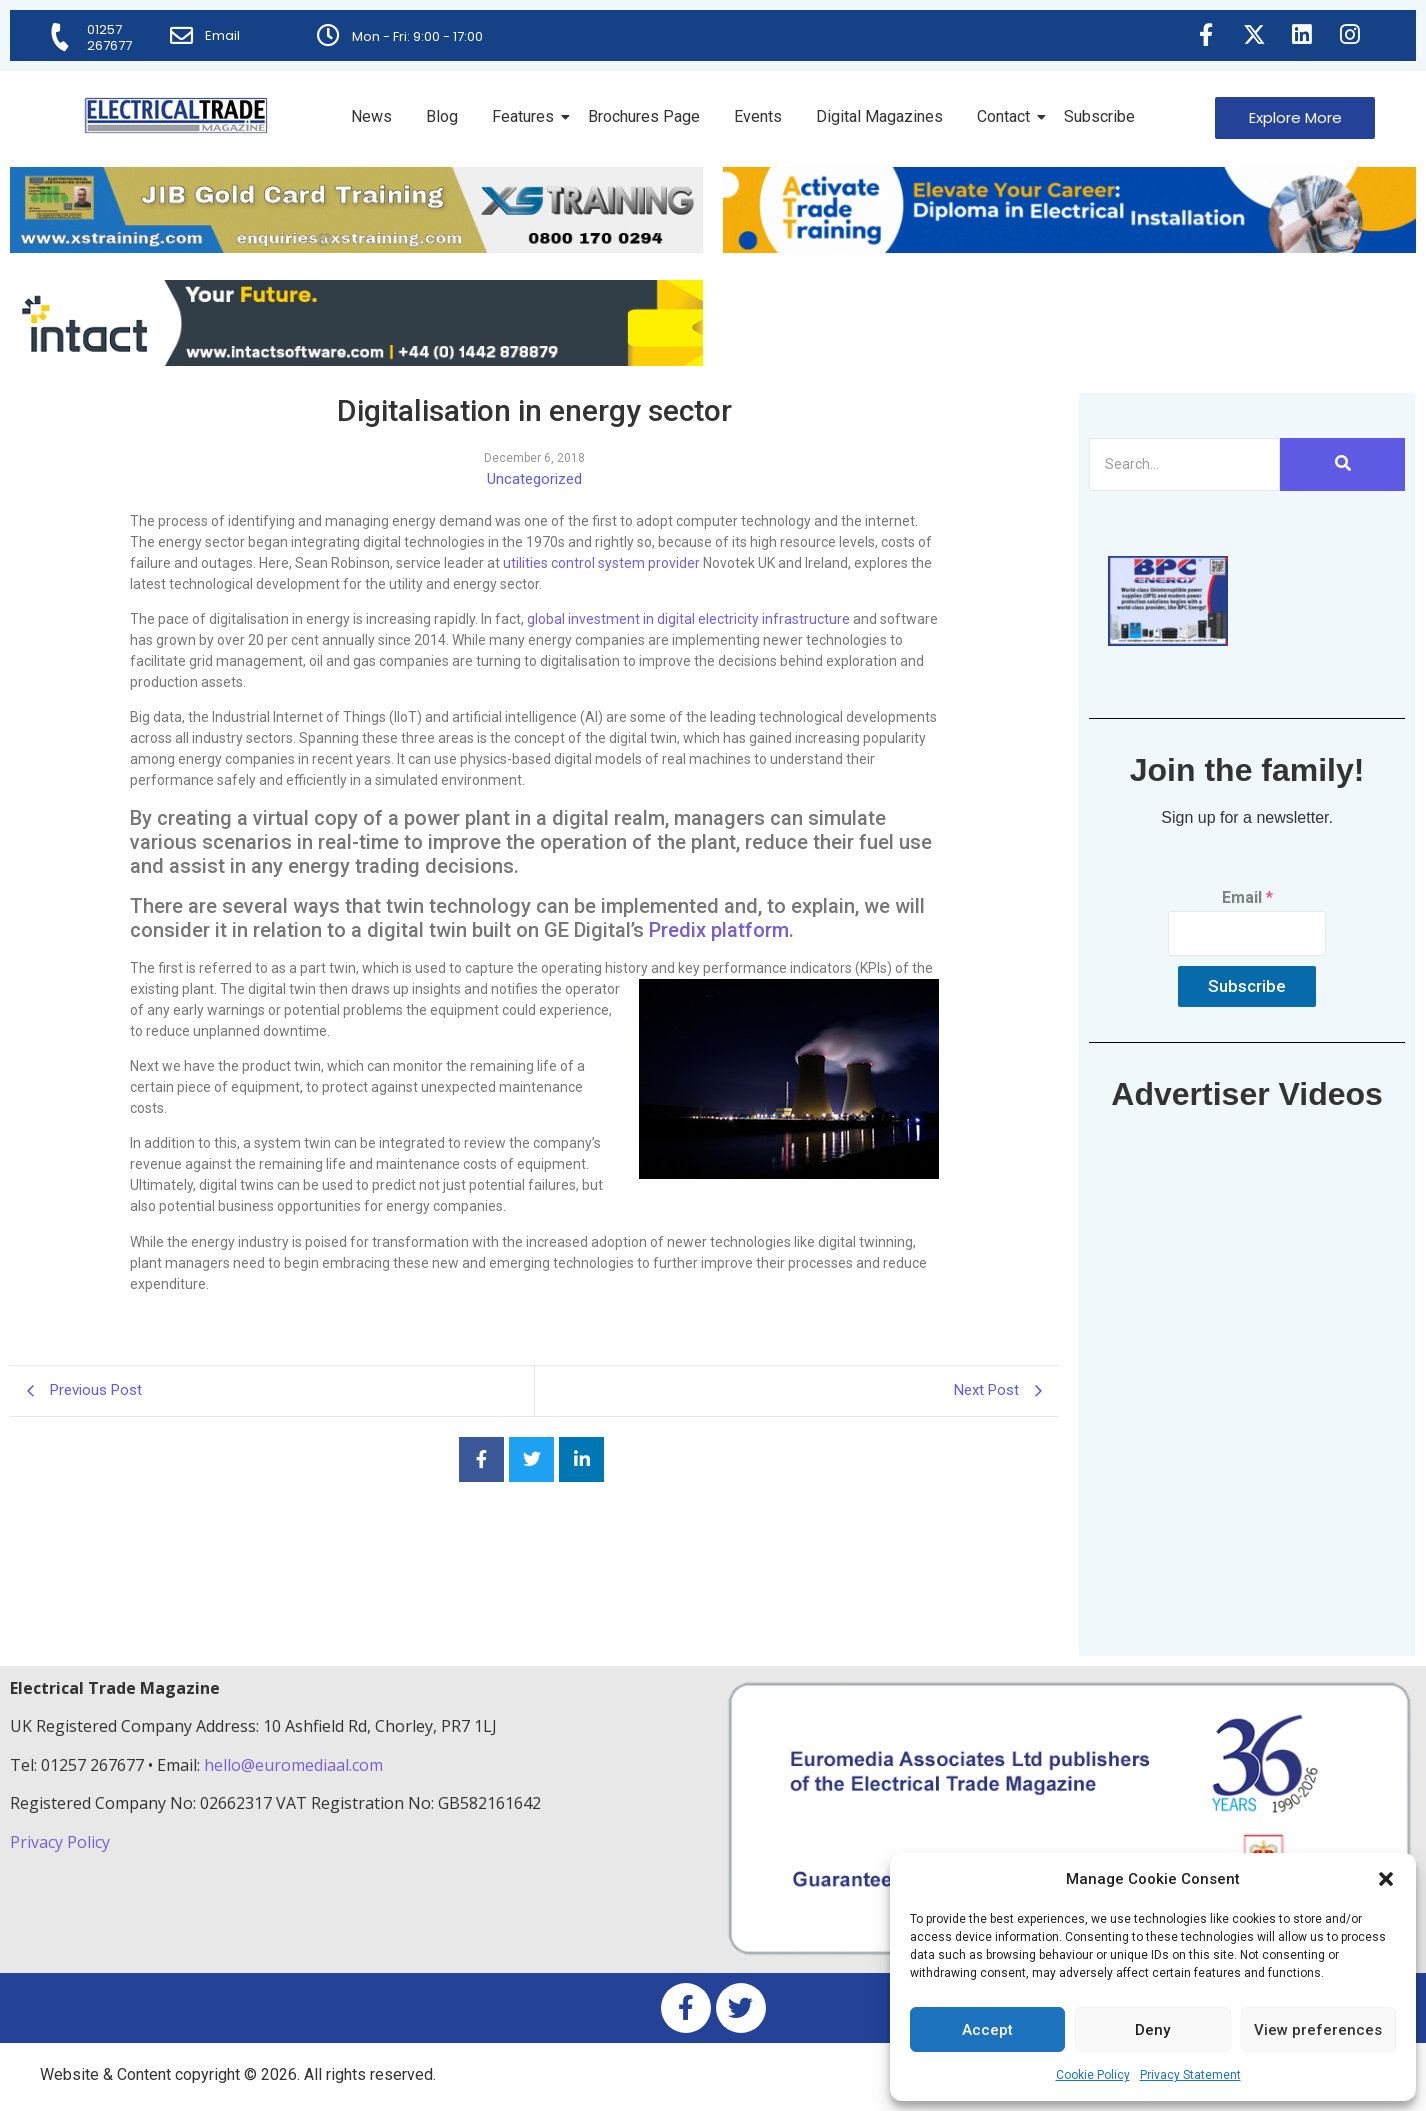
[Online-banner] (356, 360)
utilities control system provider (601, 563)
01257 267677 (110, 37)
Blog (442, 116)
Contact (1007, 116)
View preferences (1318, 2030)
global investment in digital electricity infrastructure (688, 619)
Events (758, 116)
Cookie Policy (1093, 2075)
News (371, 116)
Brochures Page (644, 116)
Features (526, 116)
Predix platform (719, 930)
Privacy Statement (1190, 2075)
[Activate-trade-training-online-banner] (1069, 247)
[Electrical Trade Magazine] (176, 115)
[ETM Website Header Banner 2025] (356, 247)
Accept (987, 2030)
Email (223, 35)
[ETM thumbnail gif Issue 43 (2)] (1168, 640)
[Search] (1185, 464)
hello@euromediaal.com (293, 1765)
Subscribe (1099, 116)
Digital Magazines (879, 116)
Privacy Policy (62, 1842)
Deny (1152, 2030)
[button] (1386, 1879)
